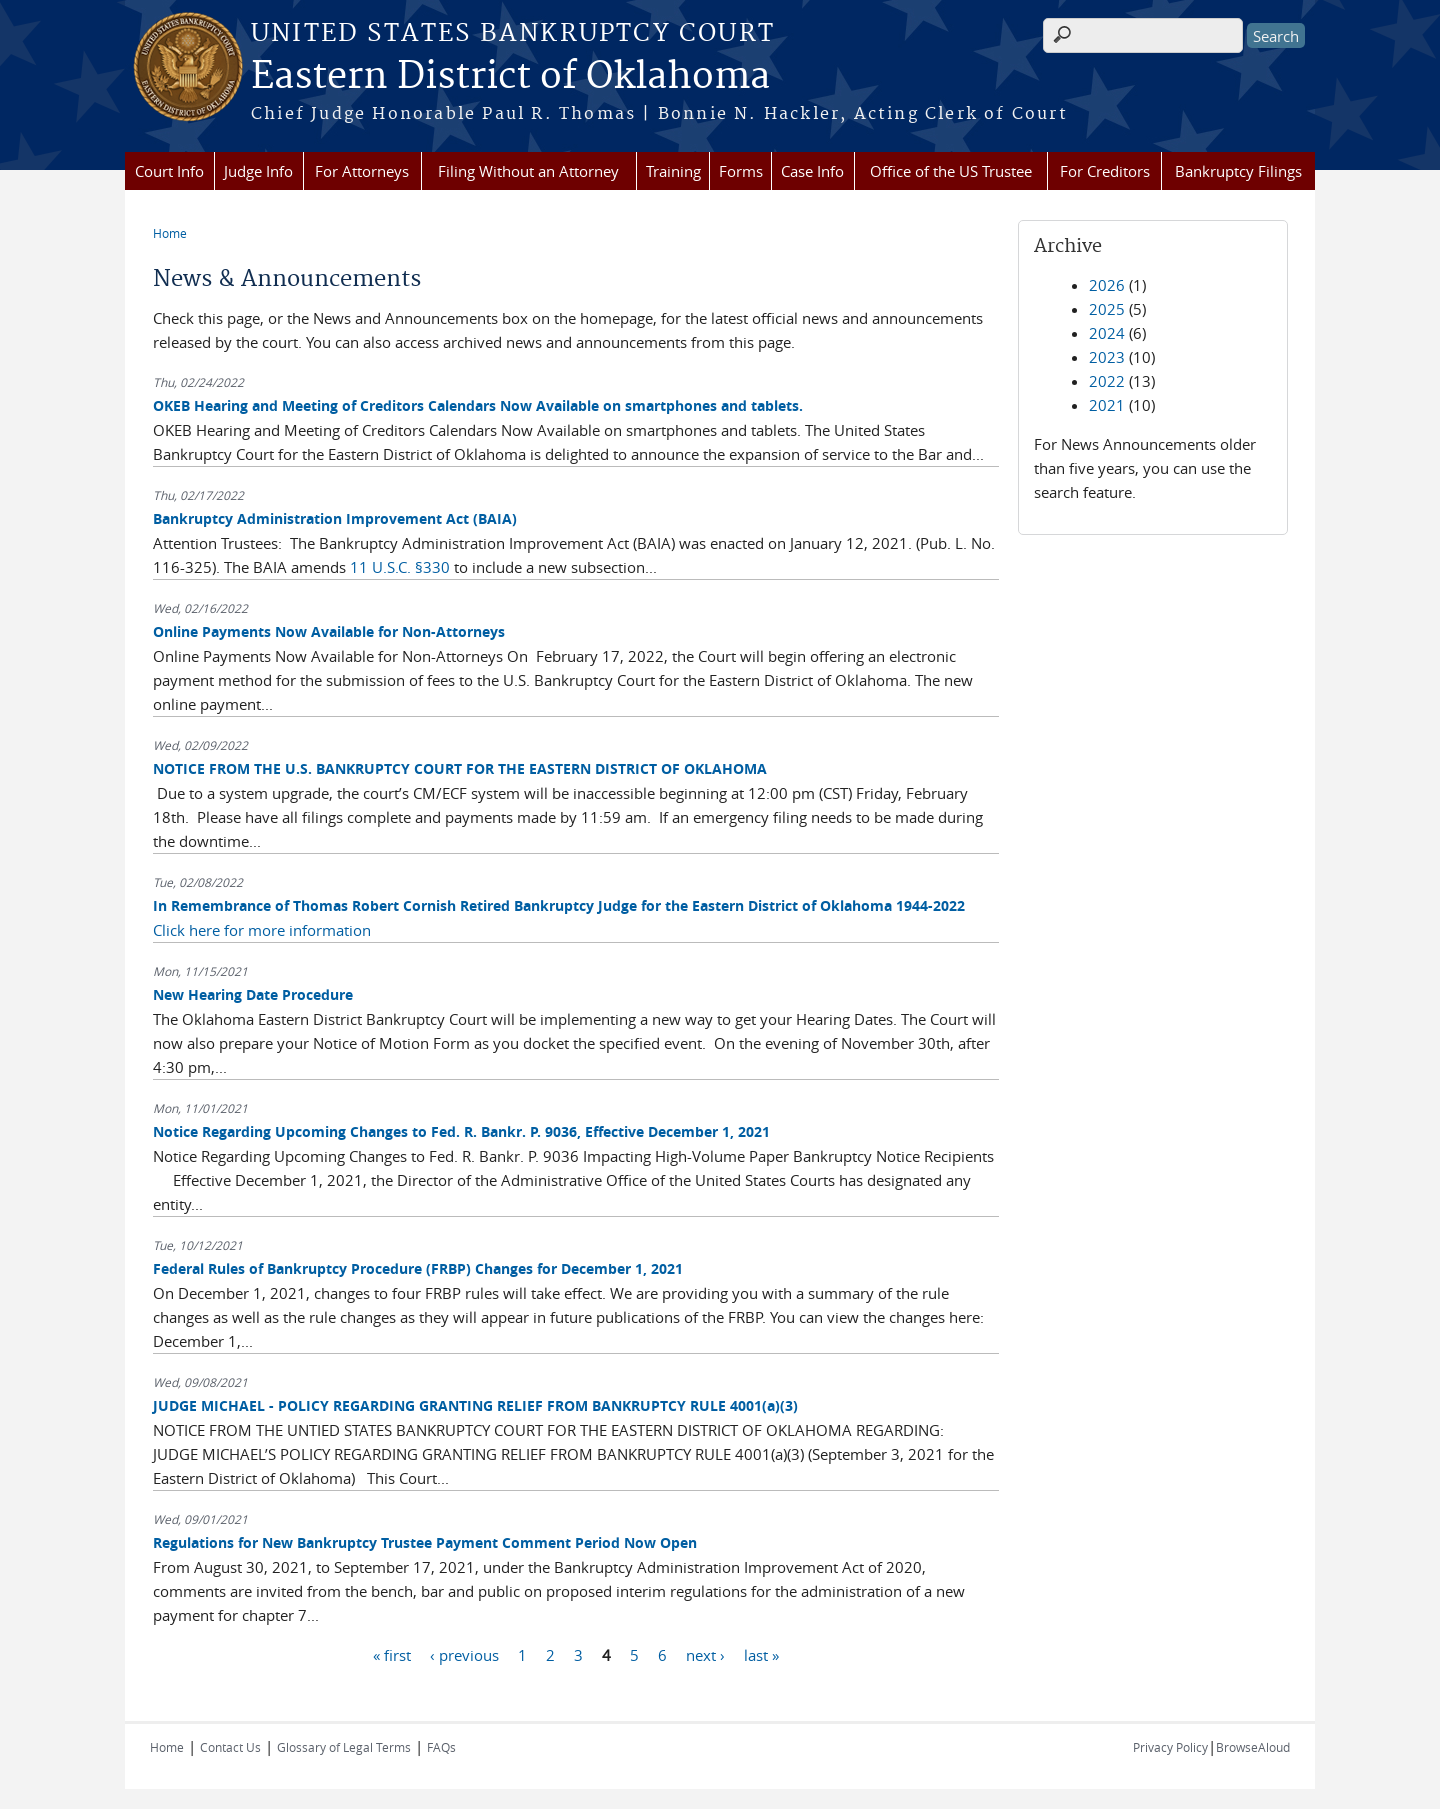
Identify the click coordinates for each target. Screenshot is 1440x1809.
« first (392, 1654)
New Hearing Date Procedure (253, 994)
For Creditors (1105, 171)
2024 (1107, 333)
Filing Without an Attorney (528, 171)
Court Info (169, 171)
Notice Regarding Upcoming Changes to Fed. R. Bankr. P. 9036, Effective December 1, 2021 (461, 1131)
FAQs (441, 1747)
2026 (1107, 285)
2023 (1107, 357)
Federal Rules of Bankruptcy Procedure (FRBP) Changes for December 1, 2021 (418, 1268)
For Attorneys (362, 171)
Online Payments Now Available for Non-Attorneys (329, 631)
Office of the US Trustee (951, 171)
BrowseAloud (1253, 1747)
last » (761, 1654)
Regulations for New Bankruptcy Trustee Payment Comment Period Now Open (425, 1542)
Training (673, 171)
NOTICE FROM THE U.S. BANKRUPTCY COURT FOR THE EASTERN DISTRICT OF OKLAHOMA (460, 768)
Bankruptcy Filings (1238, 171)
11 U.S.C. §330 (402, 567)
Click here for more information (262, 930)
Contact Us (230, 1747)
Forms (741, 171)
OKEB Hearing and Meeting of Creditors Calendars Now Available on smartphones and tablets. (478, 405)
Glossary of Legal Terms (344, 1747)
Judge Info (258, 171)
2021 (1107, 405)
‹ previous (464, 1654)
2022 (1107, 381)
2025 (1107, 309)
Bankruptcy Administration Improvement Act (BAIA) (335, 518)
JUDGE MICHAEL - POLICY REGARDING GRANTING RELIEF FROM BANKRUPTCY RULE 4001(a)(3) (475, 1405)
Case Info (812, 171)
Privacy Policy (1170, 1747)
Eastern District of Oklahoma (510, 77)
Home (170, 233)
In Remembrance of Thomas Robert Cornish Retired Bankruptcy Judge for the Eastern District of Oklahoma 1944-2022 (559, 905)
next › (705, 1654)
